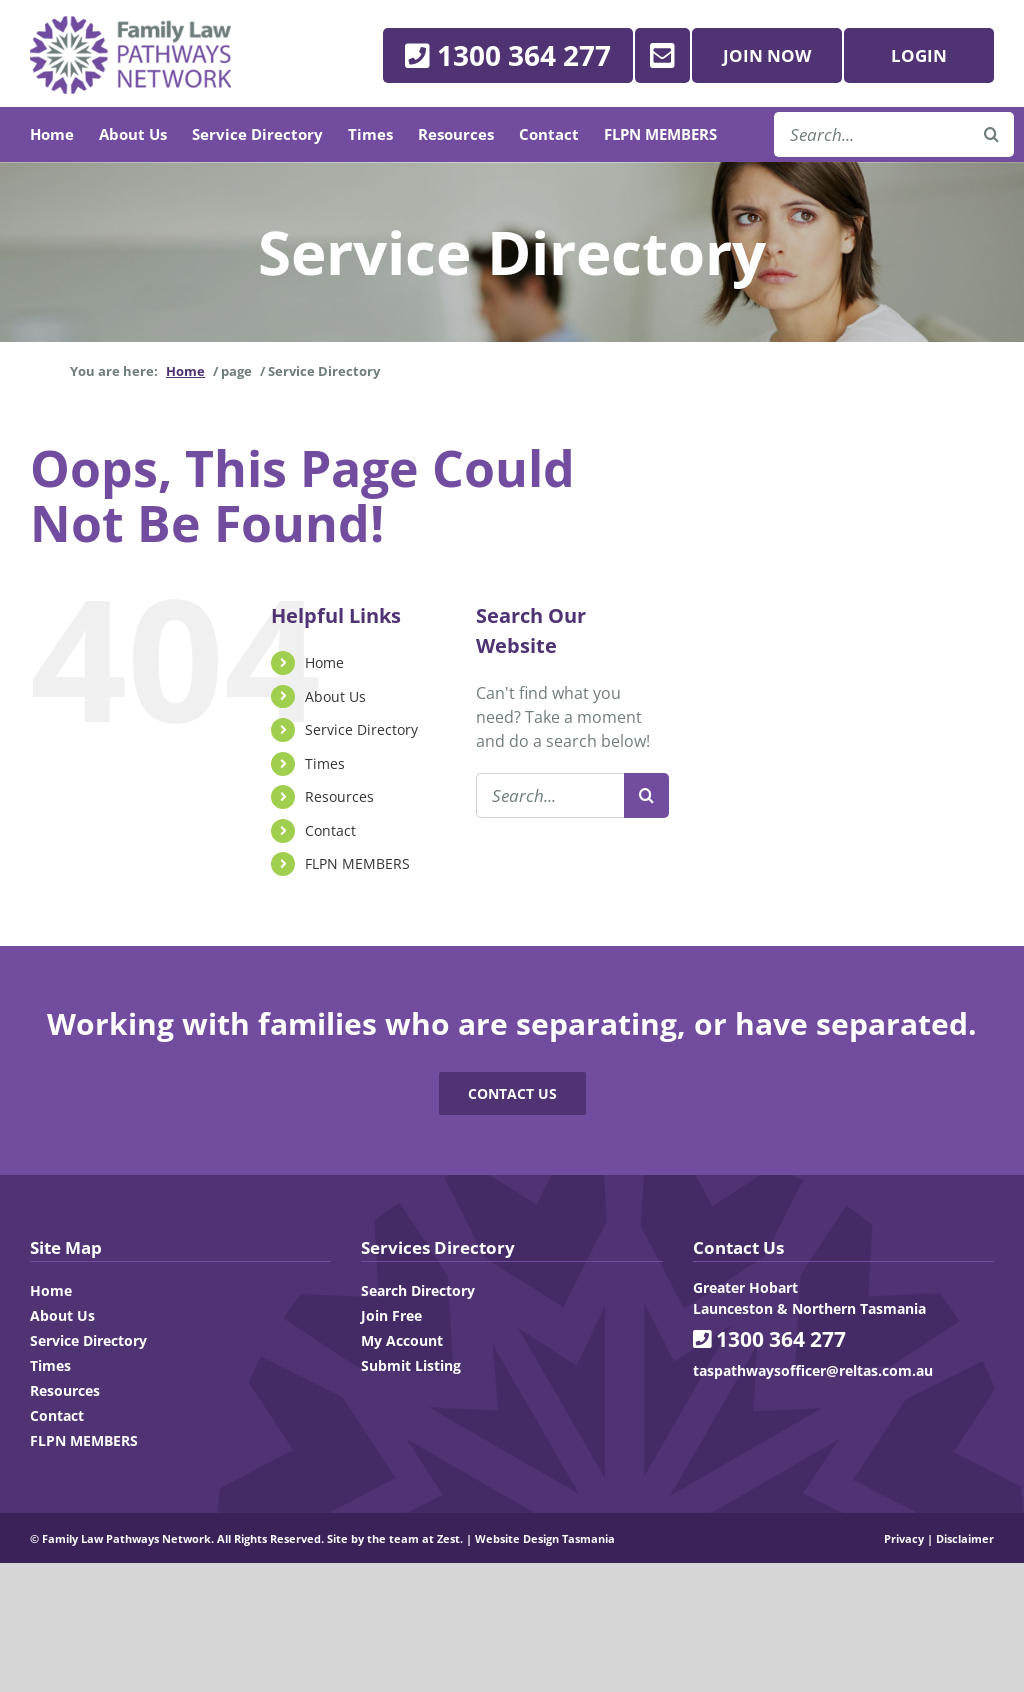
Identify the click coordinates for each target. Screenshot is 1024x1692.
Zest (448, 1538)
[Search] (646, 795)
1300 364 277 (769, 1339)
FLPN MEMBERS (357, 863)
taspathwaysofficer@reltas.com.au (813, 1370)
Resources (339, 796)
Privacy (904, 1538)
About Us (335, 696)
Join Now (767, 55)
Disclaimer (965, 1538)
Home (324, 662)
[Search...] (550, 795)
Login (919, 55)
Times (325, 763)
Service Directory (361, 729)
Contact (330, 830)
